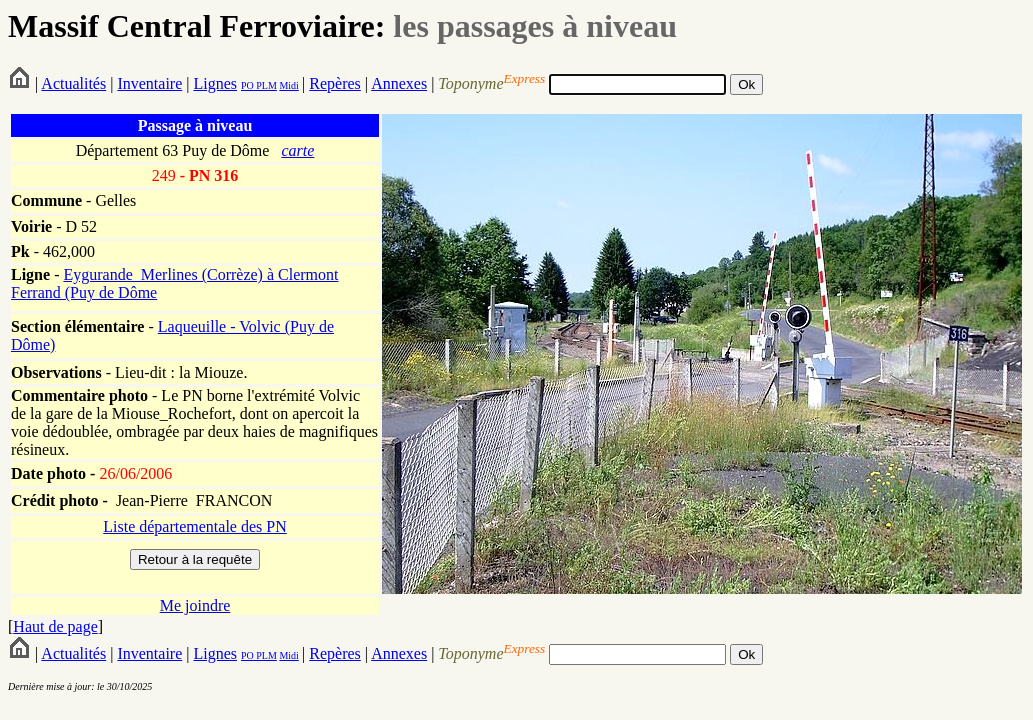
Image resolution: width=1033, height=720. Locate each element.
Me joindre (195, 605)
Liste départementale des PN (195, 526)
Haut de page (55, 626)
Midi (288, 85)
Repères (335, 83)
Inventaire (149, 83)
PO (247, 85)
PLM (265, 85)
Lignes (215, 83)
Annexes (399, 83)
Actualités (73, 83)
